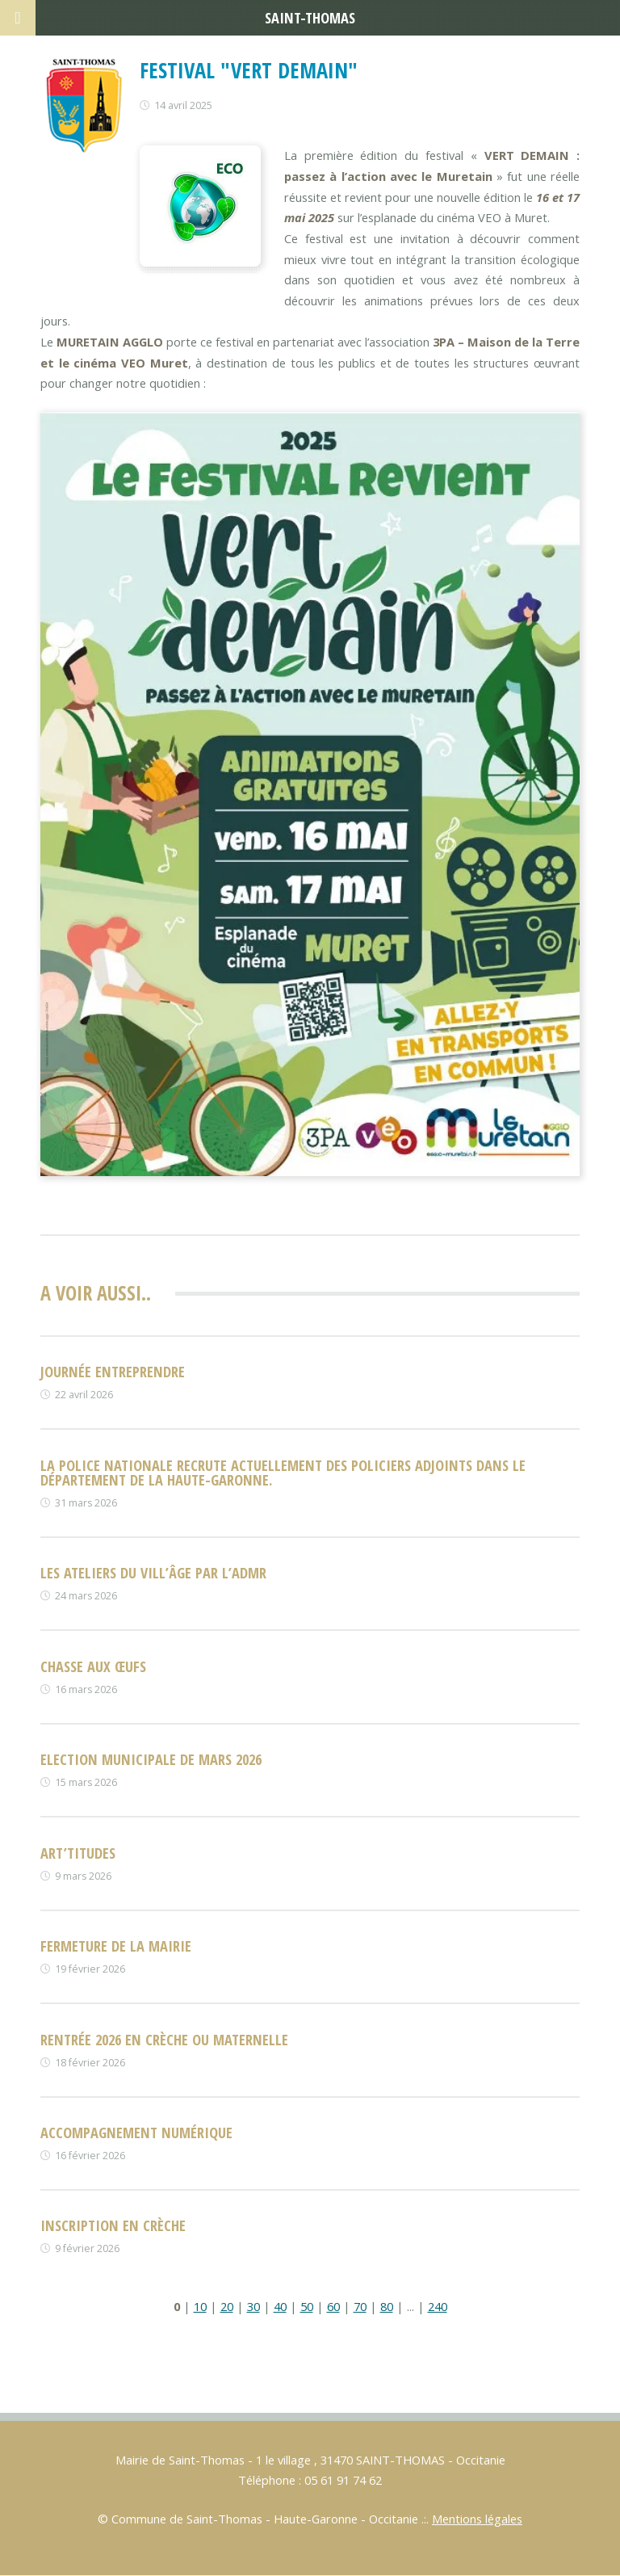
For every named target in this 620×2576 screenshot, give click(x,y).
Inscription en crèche (113, 2225)
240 (437, 2306)
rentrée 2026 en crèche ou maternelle (164, 2039)
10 (200, 2306)
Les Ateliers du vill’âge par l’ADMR (153, 1572)
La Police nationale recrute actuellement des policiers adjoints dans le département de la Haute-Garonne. (283, 1472)
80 (386, 2306)
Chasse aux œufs (93, 1666)
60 (333, 2306)
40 (280, 2306)
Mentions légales (477, 2519)
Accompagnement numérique (136, 2132)
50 (306, 2306)
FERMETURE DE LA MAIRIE (115, 1945)
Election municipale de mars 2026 (151, 1759)
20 (226, 2306)
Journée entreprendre (112, 1371)
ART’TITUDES (77, 1853)
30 (253, 2306)
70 (360, 2306)
